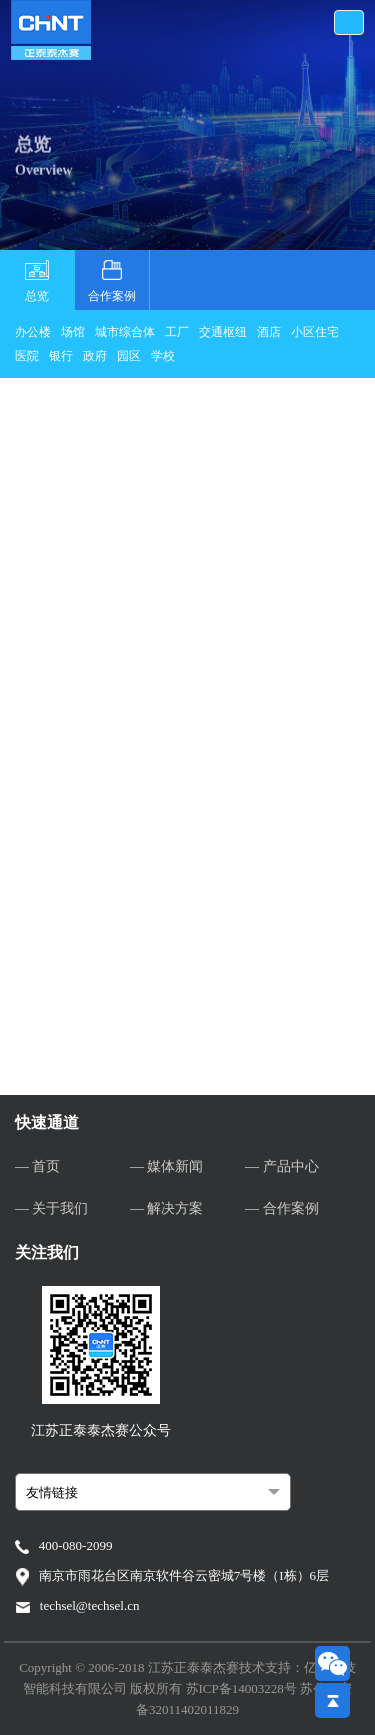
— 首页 (38, 1166)
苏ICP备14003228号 (243, 1688)
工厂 (177, 332)
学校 (163, 356)
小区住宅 (315, 332)
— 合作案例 (282, 1208)
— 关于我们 (52, 1208)
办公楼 (33, 332)
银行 (61, 356)
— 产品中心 (282, 1166)
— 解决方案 (167, 1208)
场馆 (73, 332)
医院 (27, 356)
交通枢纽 (223, 332)
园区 (129, 356)
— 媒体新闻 (167, 1166)
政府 (95, 356)
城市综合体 (125, 332)
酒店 (269, 332)
